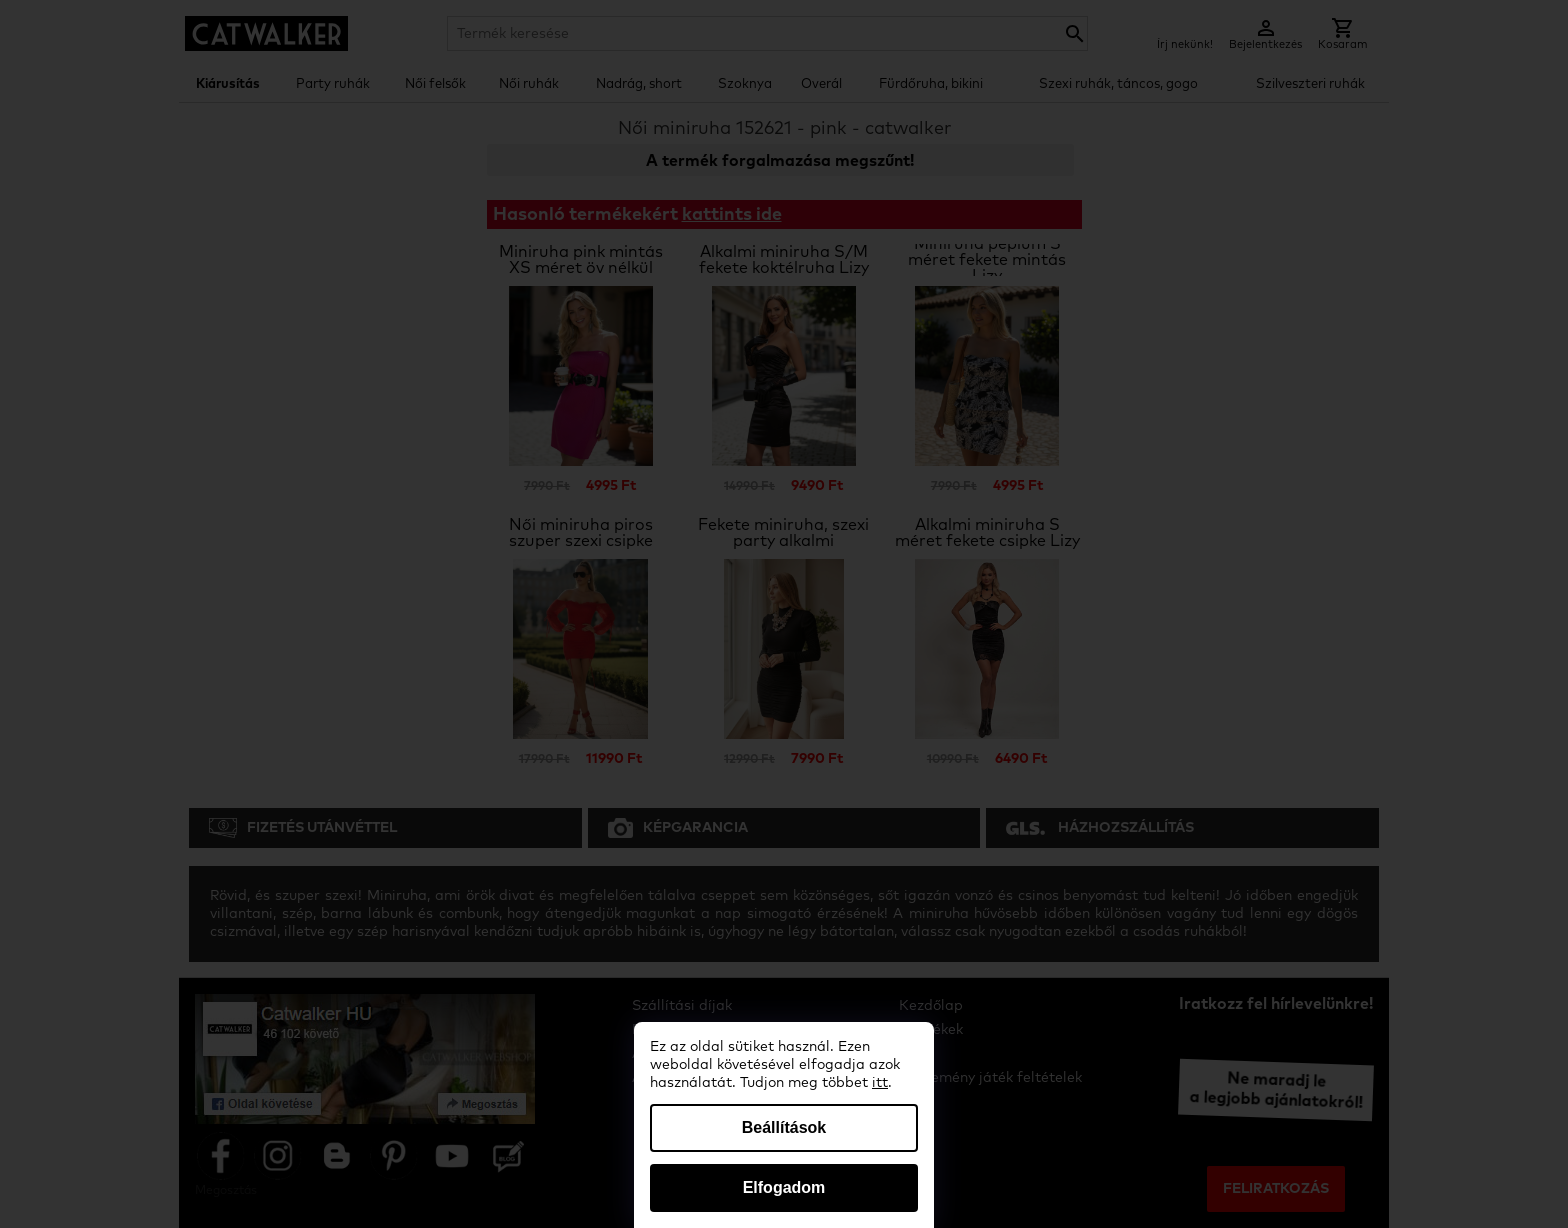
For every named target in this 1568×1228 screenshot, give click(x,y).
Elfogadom (784, 1187)
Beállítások (784, 1127)
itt (880, 1083)
